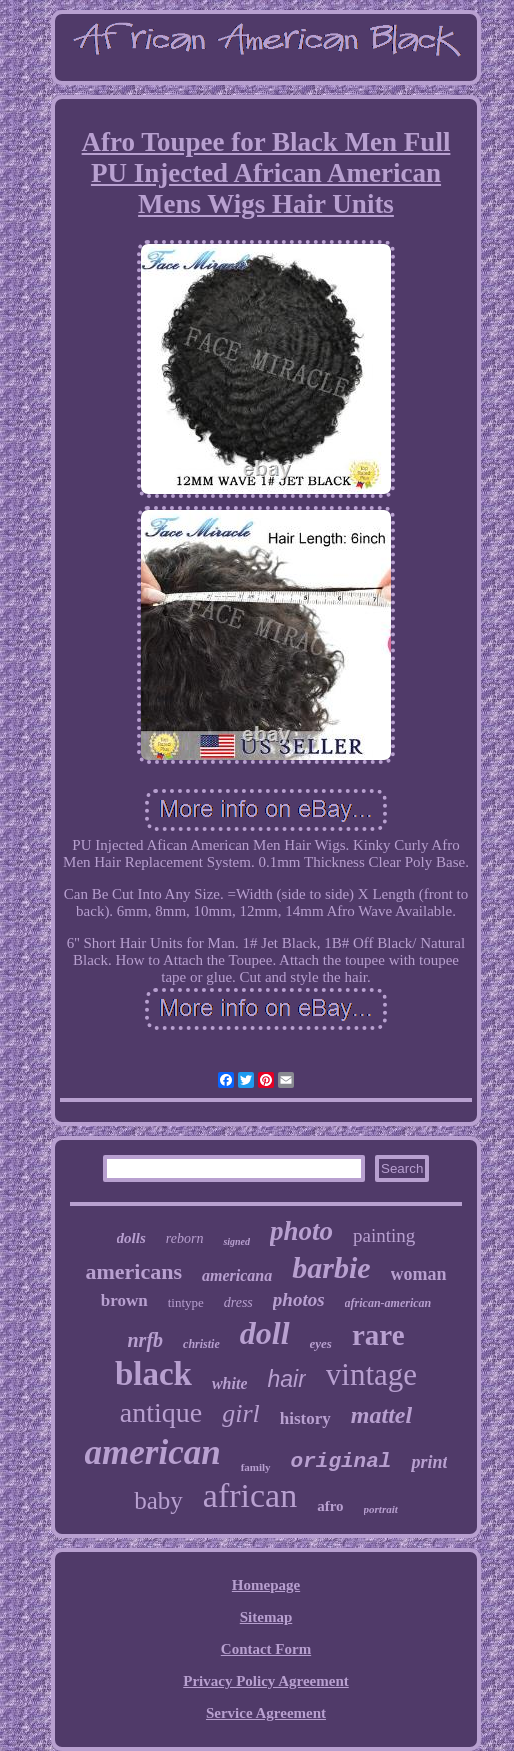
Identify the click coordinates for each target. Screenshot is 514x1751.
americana (237, 1275)
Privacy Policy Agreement (266, 1681)
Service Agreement (266, 1713)
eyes (321, 1343)
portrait (381, 1509)
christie (201, 1344)
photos (299, 1299)
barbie (331, 1267)
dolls (131, 1238)
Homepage (266, 1585)
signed (236, 1241)
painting (384, 1235)
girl (241, 1413)
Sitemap (266, 1617)
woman (419, 1274)
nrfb (146, 1340)
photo (301, 1231)
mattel (381, 1415)
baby (158, 1500)
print (429, 1462)
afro (330, 1506)
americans (133, 1271)
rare (378, 1335)
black (153, 1374)
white (230, 1383)
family (256, 1467)
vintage (371, 1374)
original (341, 1461)
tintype (186, 1302)
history (305, 1418)
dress (238, 1302)
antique (161, 1412)
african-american (388, 1303)
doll (265, 1333)
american (153, 1452)
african (250, 1495)
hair (286, 1379)
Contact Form (266, 1649)
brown (124, 1300)
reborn (185, 1238)
